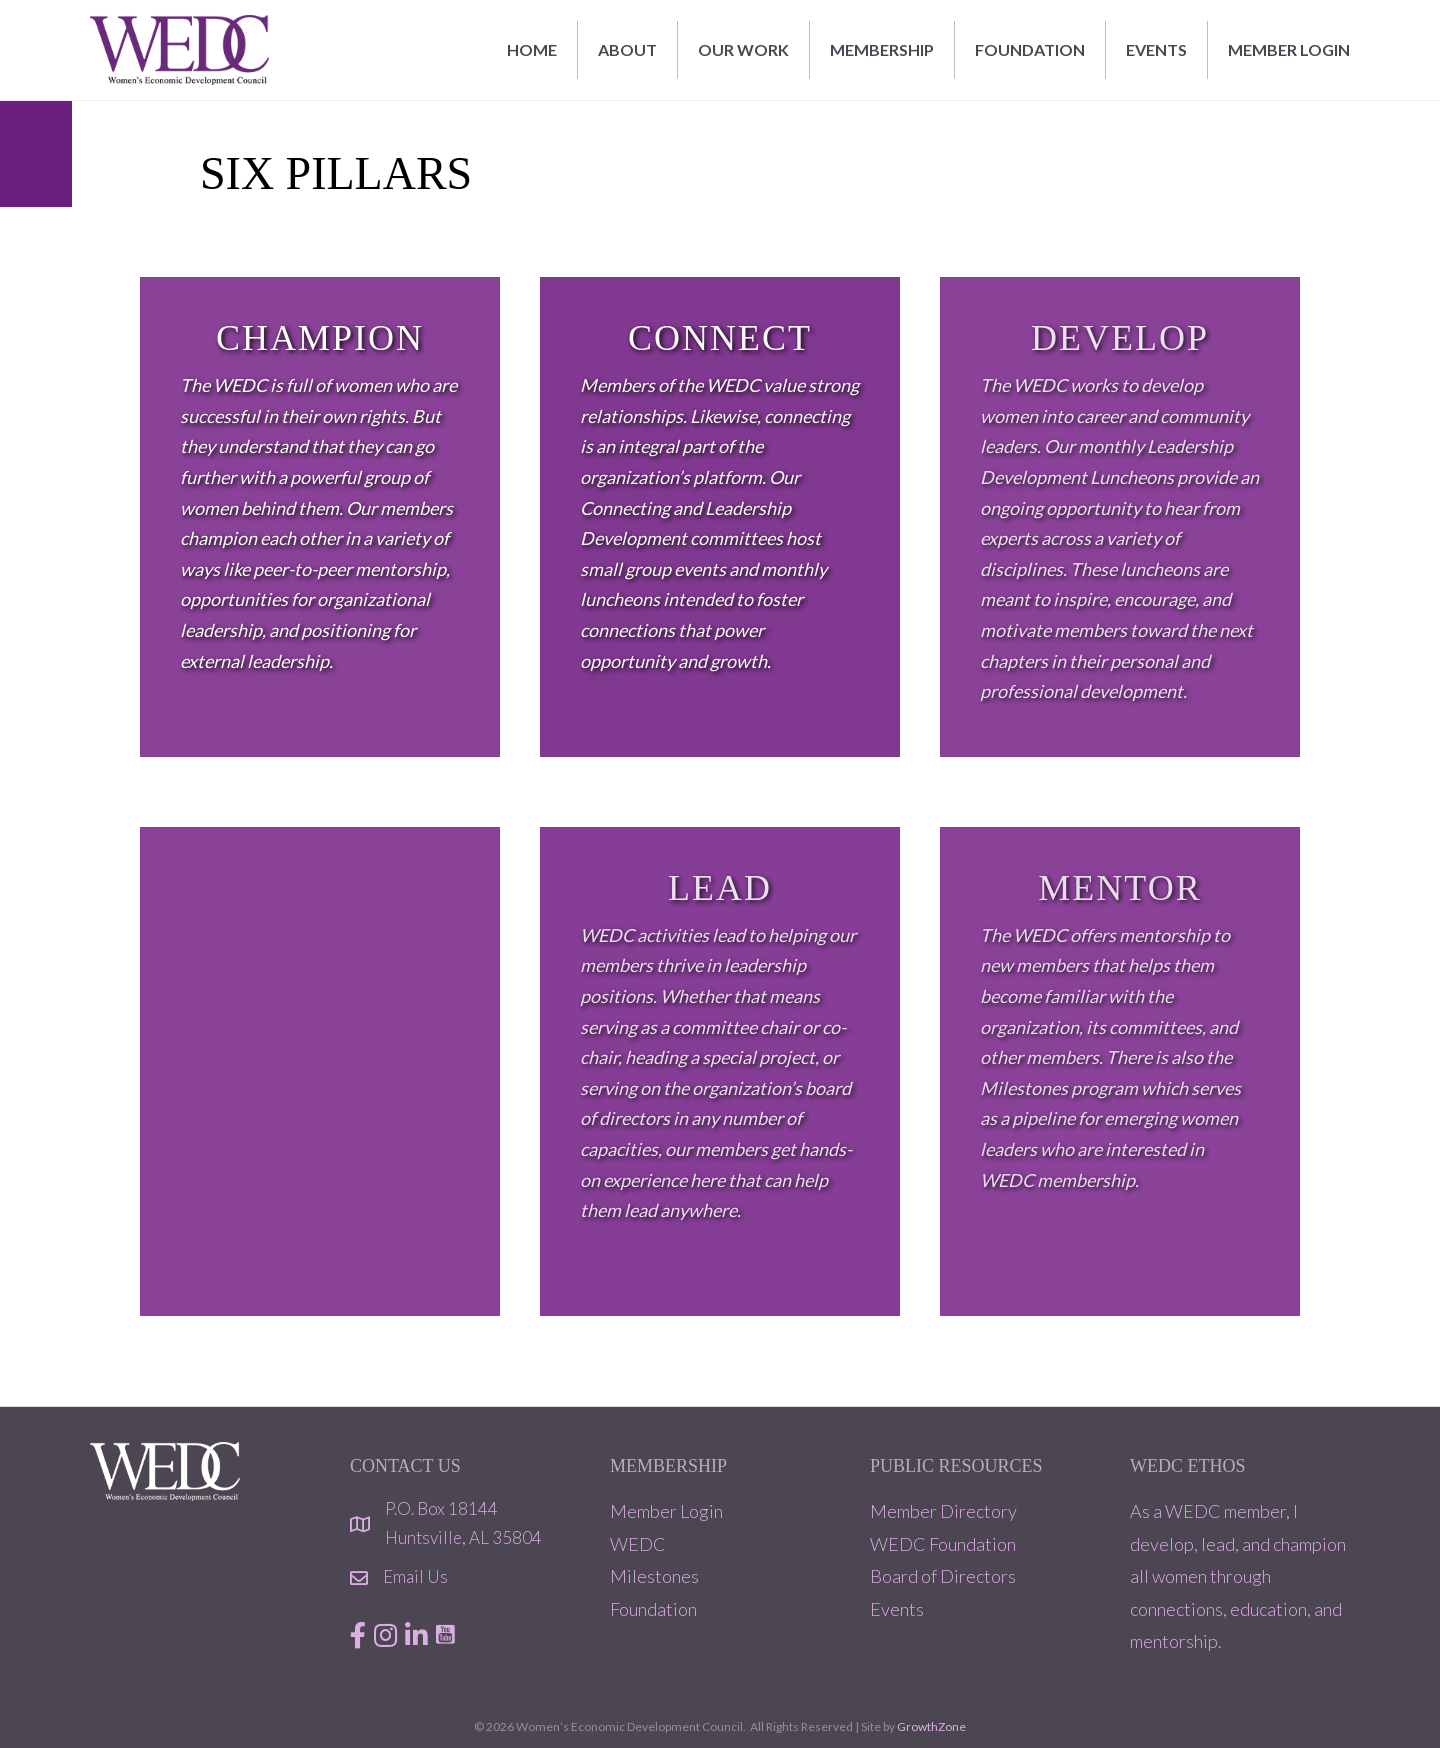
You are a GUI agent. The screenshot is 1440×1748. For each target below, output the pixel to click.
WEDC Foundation (943, 1544)
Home (532, 49)
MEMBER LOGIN (1289, 49)
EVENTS (1156, 49)
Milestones (654, 1576)
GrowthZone (931, 1726)
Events (897, 1609)
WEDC (638, 1544)
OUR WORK (743, 49)
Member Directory (943, 1511)
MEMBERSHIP (882, 49)
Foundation (653, 1609)
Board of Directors (943, 1576)
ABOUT (627, 49)
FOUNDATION (1030, 49)
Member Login (666, 1511)
